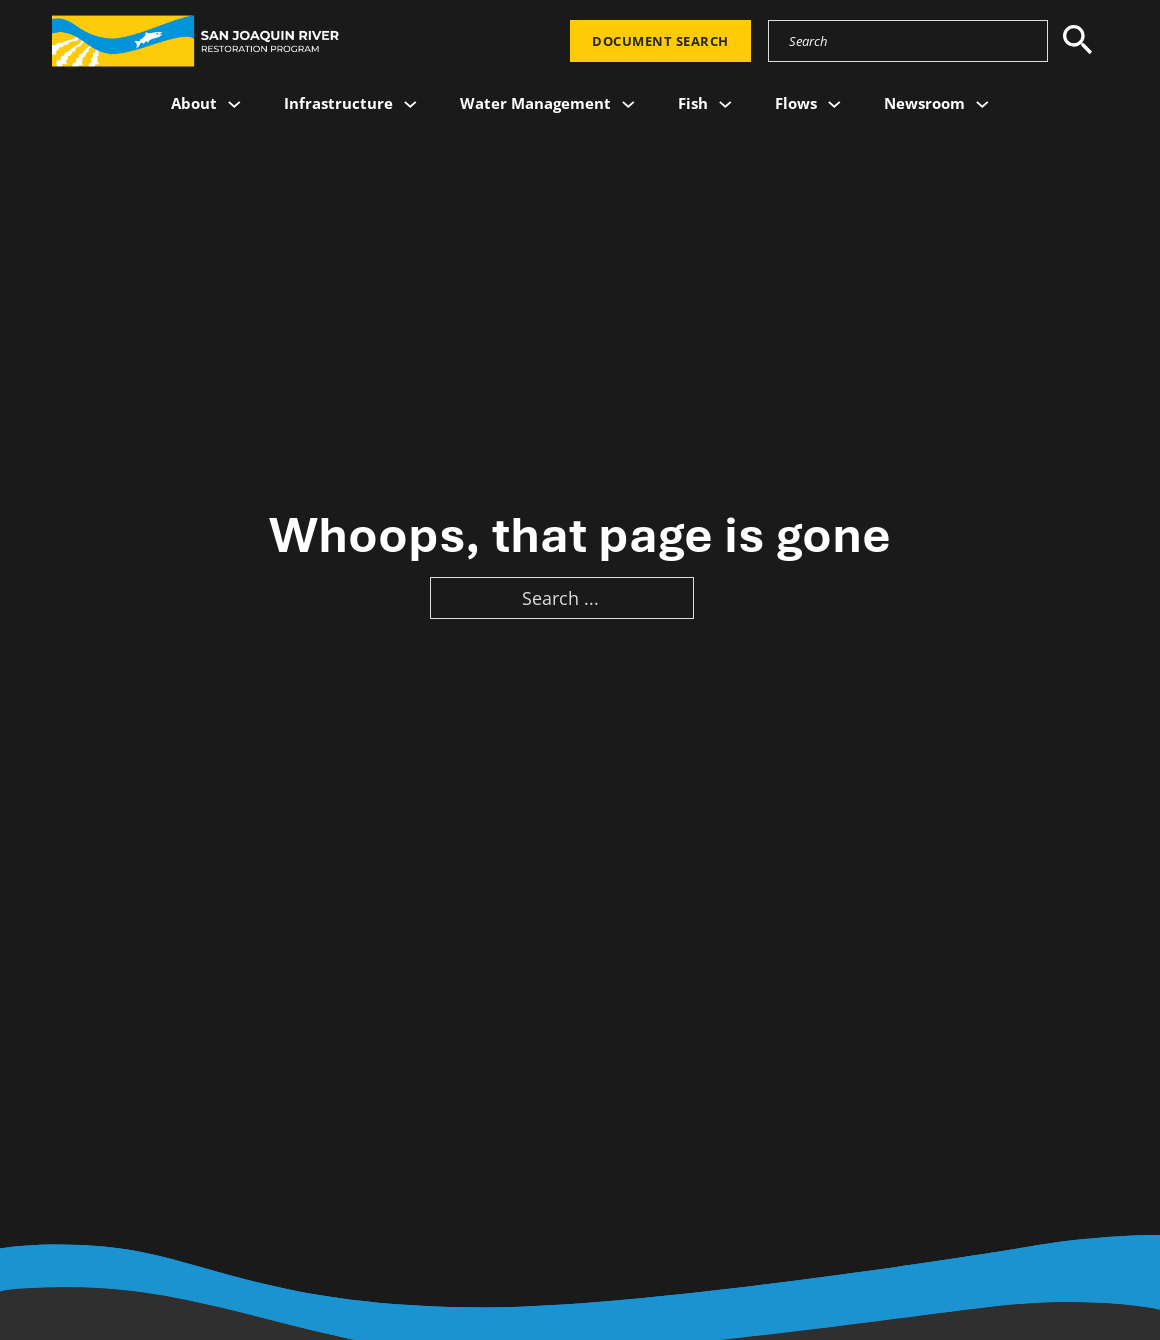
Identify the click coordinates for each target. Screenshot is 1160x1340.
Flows (796, 103)
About (194, 103)
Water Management (535, 103)
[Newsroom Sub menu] (982, 104)
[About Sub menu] (234, 104)
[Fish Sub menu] (725, 104)
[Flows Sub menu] (834, 104)
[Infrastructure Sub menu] (410, 104)
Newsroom (924, 103)
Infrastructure (338, 103)
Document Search (660, 41)
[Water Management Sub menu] (628, 104)
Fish (693, 103)
